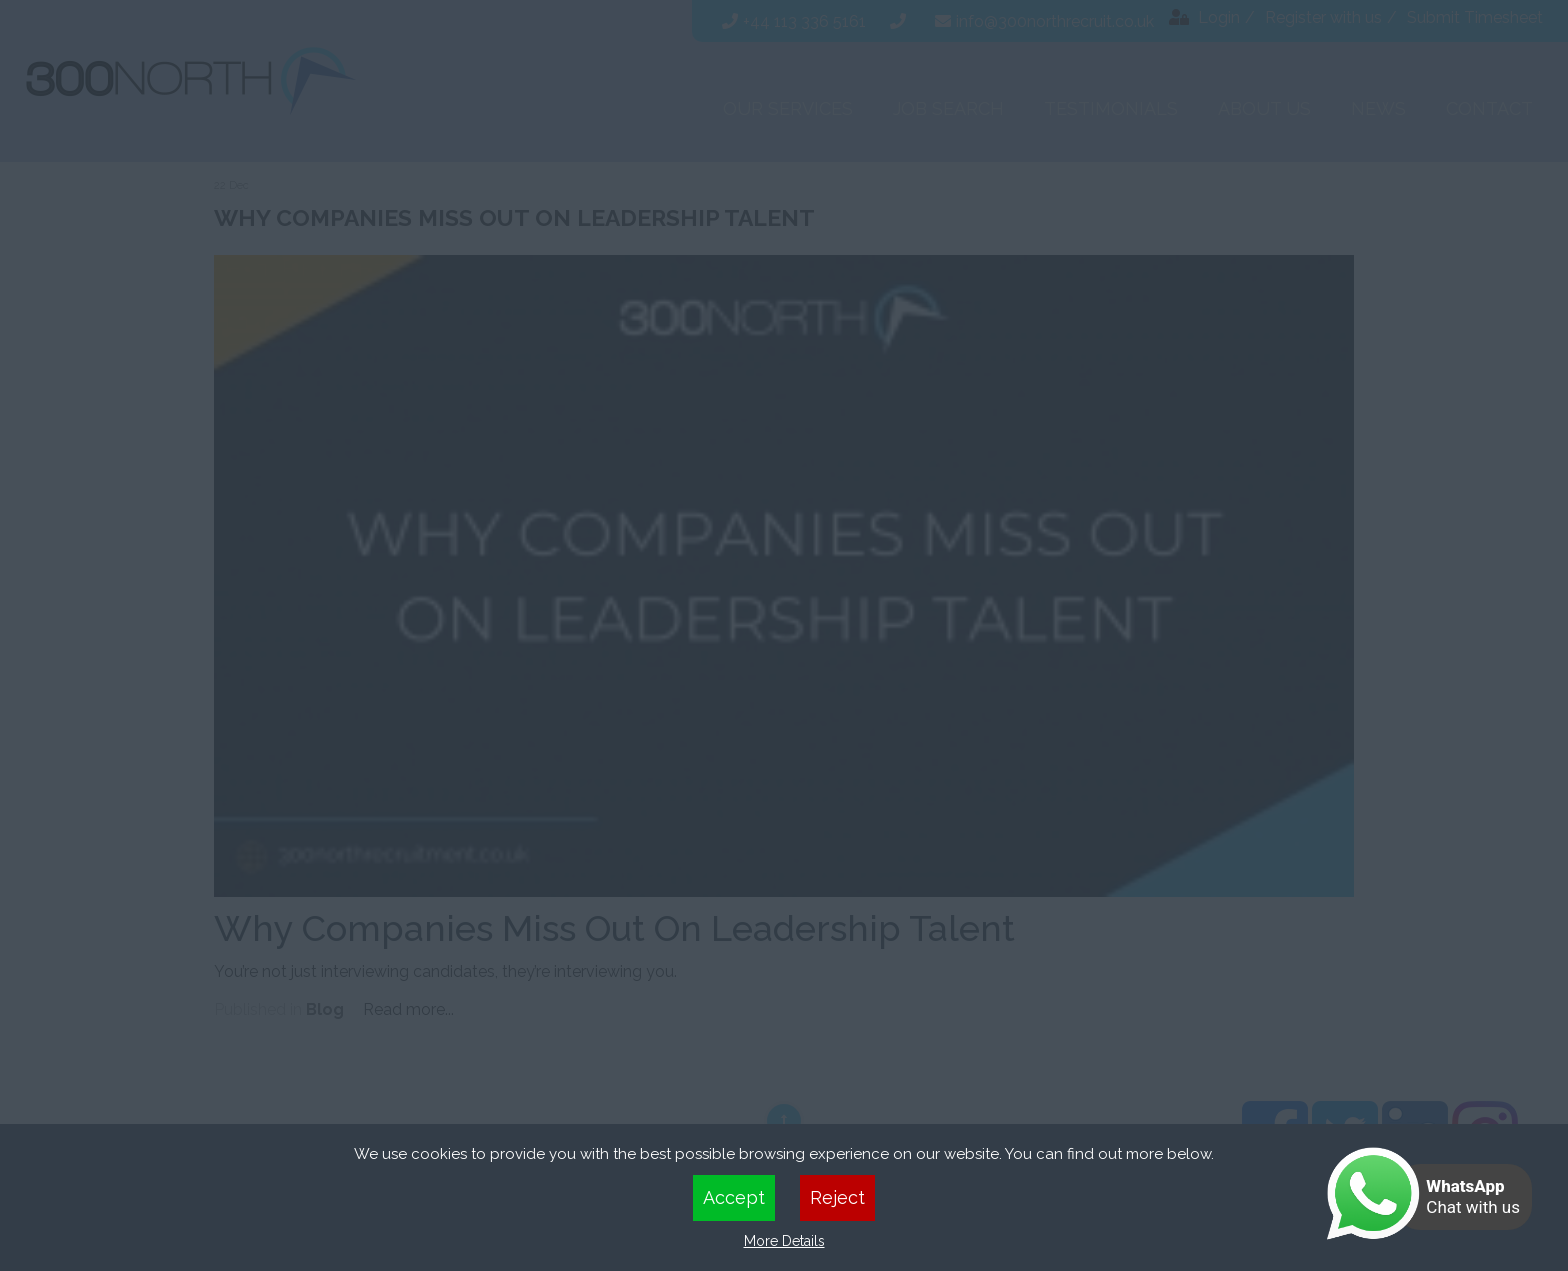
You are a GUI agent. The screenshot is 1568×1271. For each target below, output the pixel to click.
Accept (734, 1197)
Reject (837, 1197)
